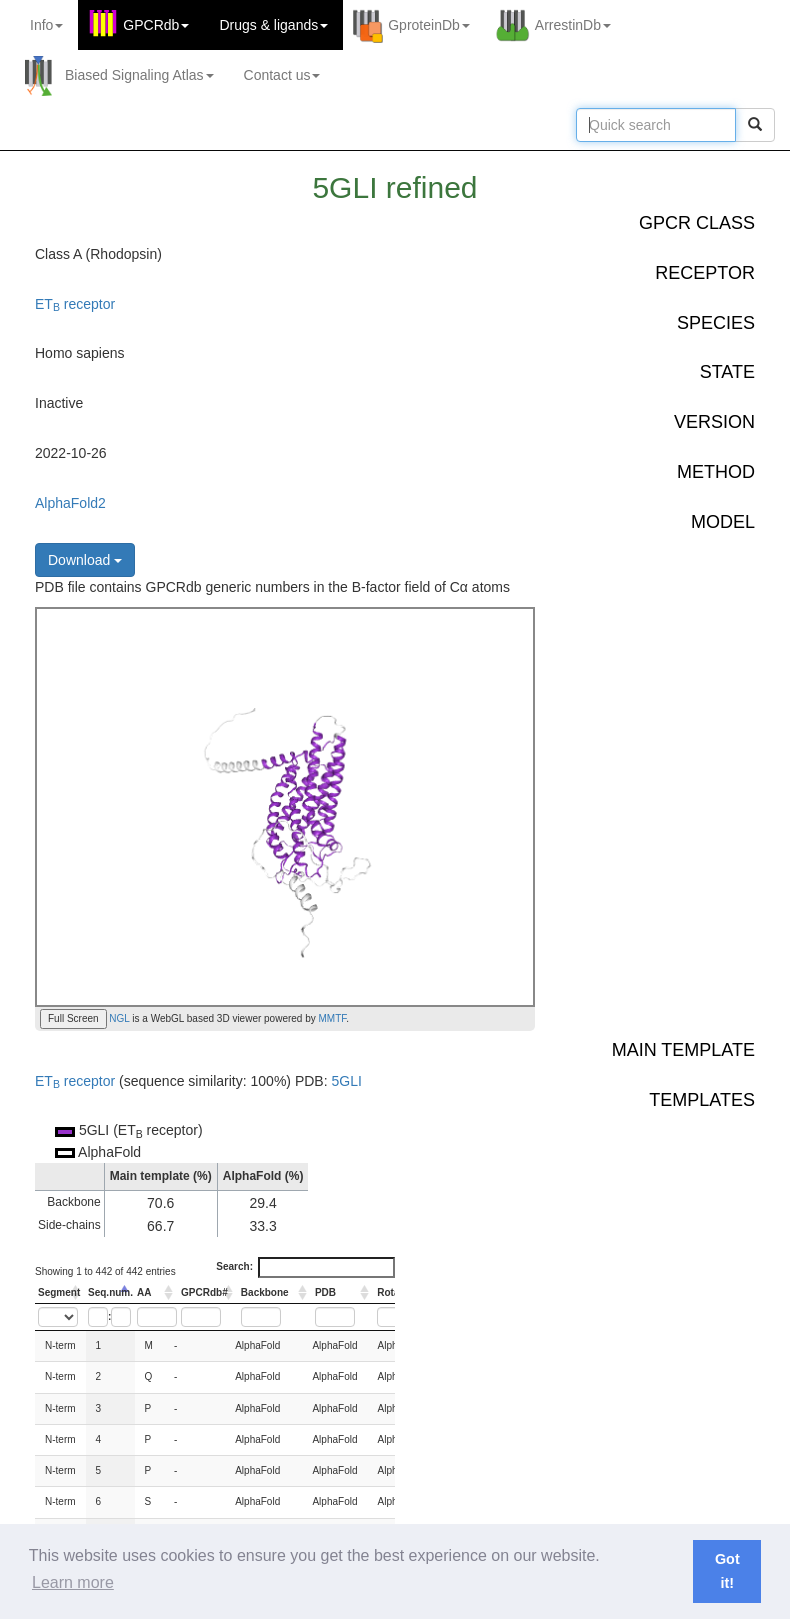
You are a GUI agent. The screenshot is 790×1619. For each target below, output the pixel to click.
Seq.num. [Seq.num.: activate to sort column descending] (110, 1292)
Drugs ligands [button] (273, 25)
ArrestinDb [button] (573, 25)
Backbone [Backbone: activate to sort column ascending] (265, 1292)
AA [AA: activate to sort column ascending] (144, 1292)
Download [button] (85, 560)
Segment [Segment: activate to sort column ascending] (59, 1292)
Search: (305, 1267)
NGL (118, 1018)
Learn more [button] (73, 1582)
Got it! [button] (727, 1571)
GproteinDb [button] (429, 25)
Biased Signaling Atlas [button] (139, 75)
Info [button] (46, 25)
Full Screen (73, 1018)
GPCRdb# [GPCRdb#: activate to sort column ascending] (204, 1292)
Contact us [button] (282, 75)
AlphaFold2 (70, 503)
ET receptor (75, 304)
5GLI (346, 1081)
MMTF (333, 1018)
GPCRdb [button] (156, 25)
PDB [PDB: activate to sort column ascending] (325, 1292)
